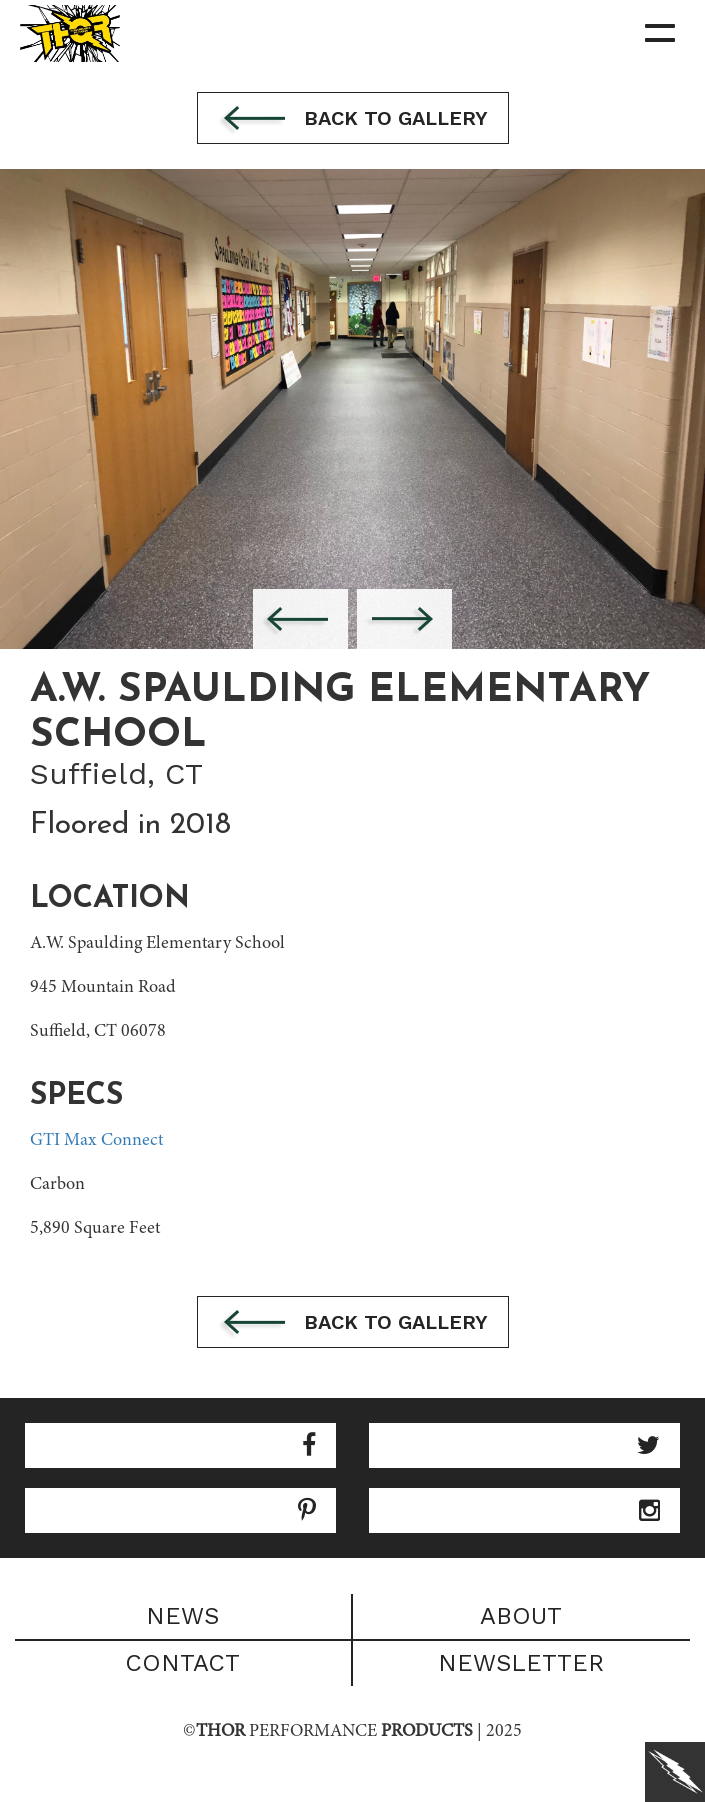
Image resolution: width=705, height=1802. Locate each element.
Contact (182, 1663)
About (521, 1616)
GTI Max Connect (96, 1141)
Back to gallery (353, 120)
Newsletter (521, 1663)
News (182, 1616)
